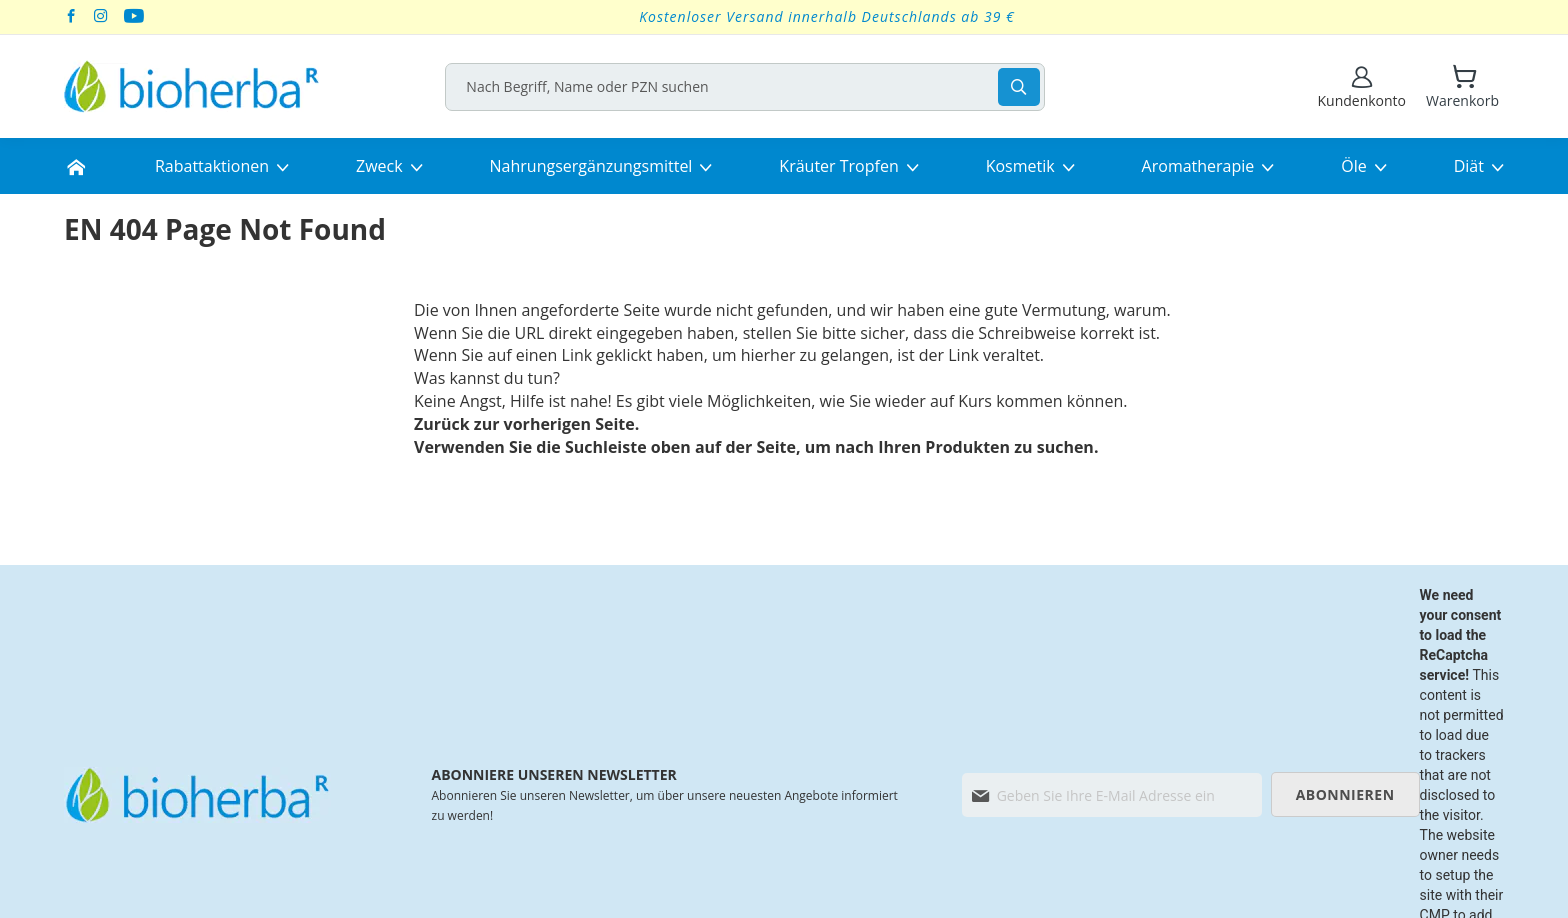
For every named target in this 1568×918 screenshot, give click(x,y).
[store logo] (191, 86)
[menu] (784, 166)
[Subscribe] (1345, 794)
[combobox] (752, 87)
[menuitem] (76, 166)
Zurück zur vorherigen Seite (524, 424)
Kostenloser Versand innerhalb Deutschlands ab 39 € (827, 16)
